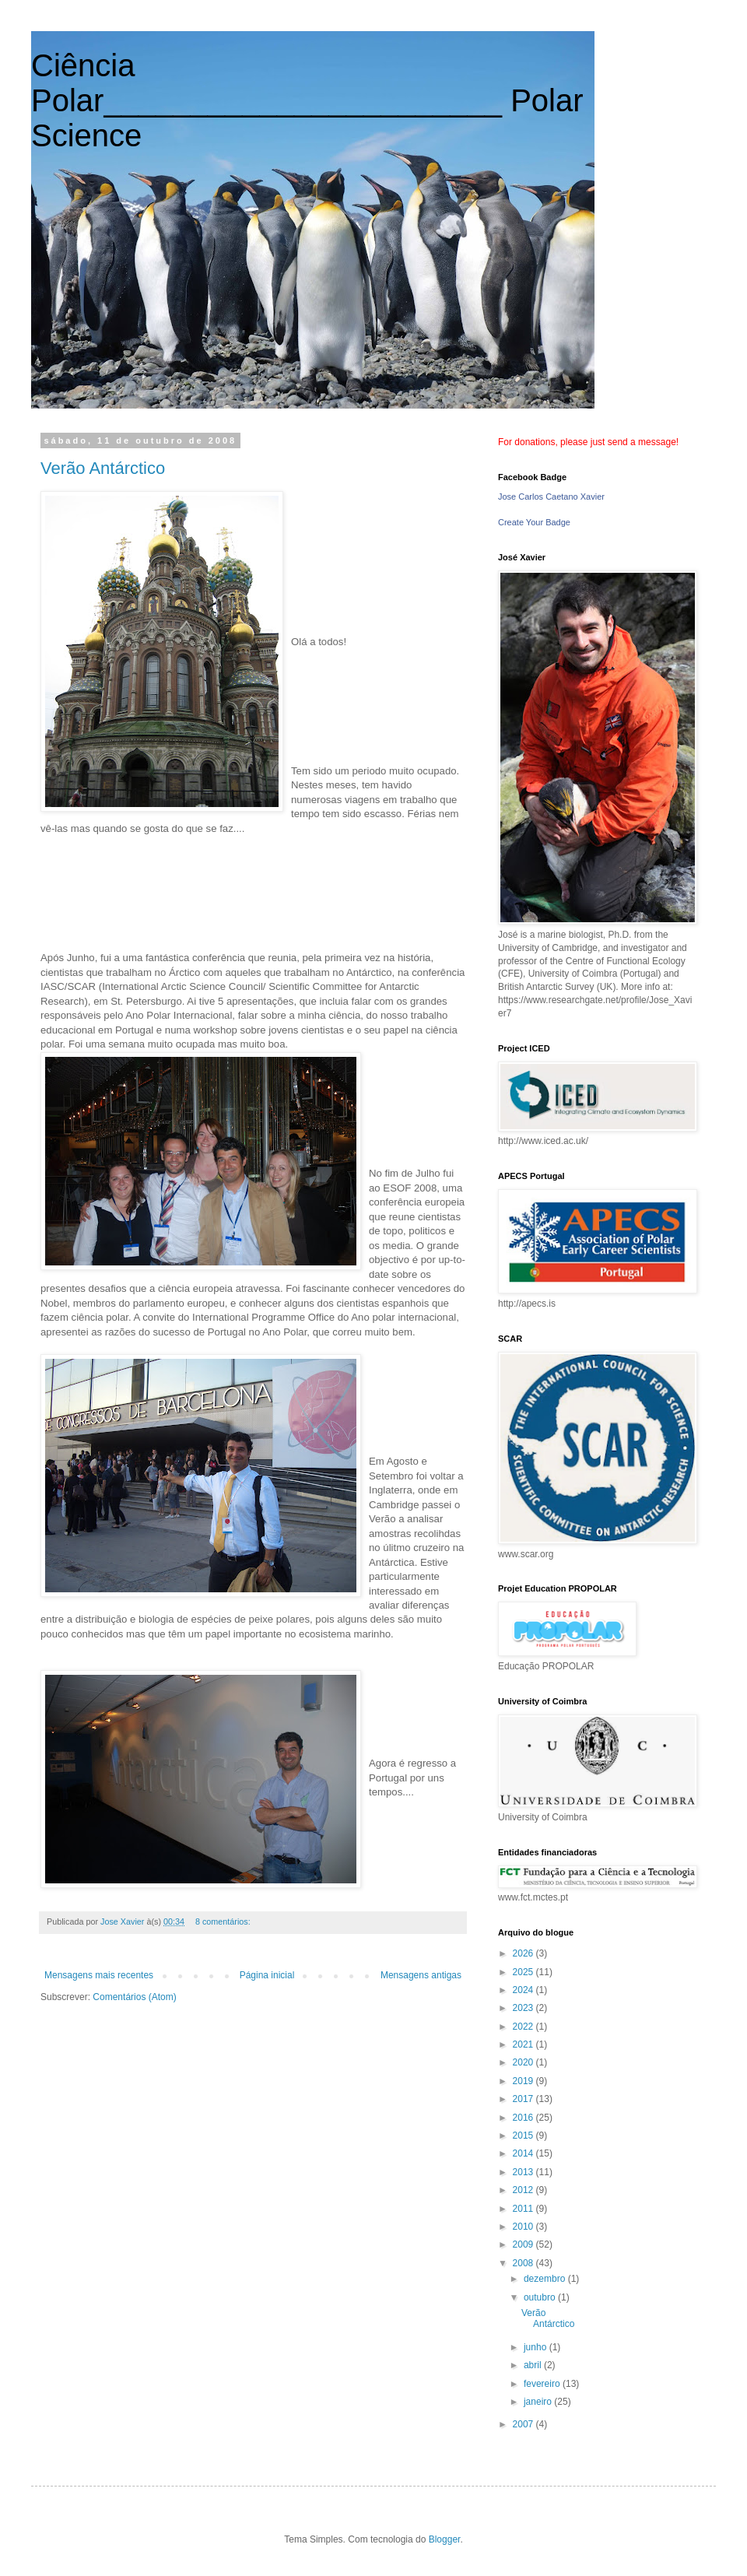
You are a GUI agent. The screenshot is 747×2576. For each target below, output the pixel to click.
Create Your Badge (534, 522)
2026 (524, 1953)
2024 (524, 1990)
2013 (524, 2172)
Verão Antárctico (102, 468)
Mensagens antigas (421, 1975)
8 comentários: (224, 1921)
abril (534, 2365)
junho (536, 2347)
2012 (524, 2190)
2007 (524, 2424)
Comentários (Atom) (134, 1997)
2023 (524, 2007)
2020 (524, 2062)
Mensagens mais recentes (98, 1975)
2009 (524, 2244)
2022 (524, 2026)
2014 (524, 2153)
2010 (524, 2226)
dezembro (546, 2278)
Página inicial (267, 1975)
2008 (524, 2263)
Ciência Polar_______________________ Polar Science (307, 100)
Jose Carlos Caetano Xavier (551, 496)
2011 (524, 2208)
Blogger (445, 2539)
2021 (524, 2044)
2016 (524, 2117)
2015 (524, 2135)
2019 (524, 2081)
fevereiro (543, 2383)
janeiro (539, 2401)
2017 (524, 2098)
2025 (524, 1972)
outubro (541, 2297)
